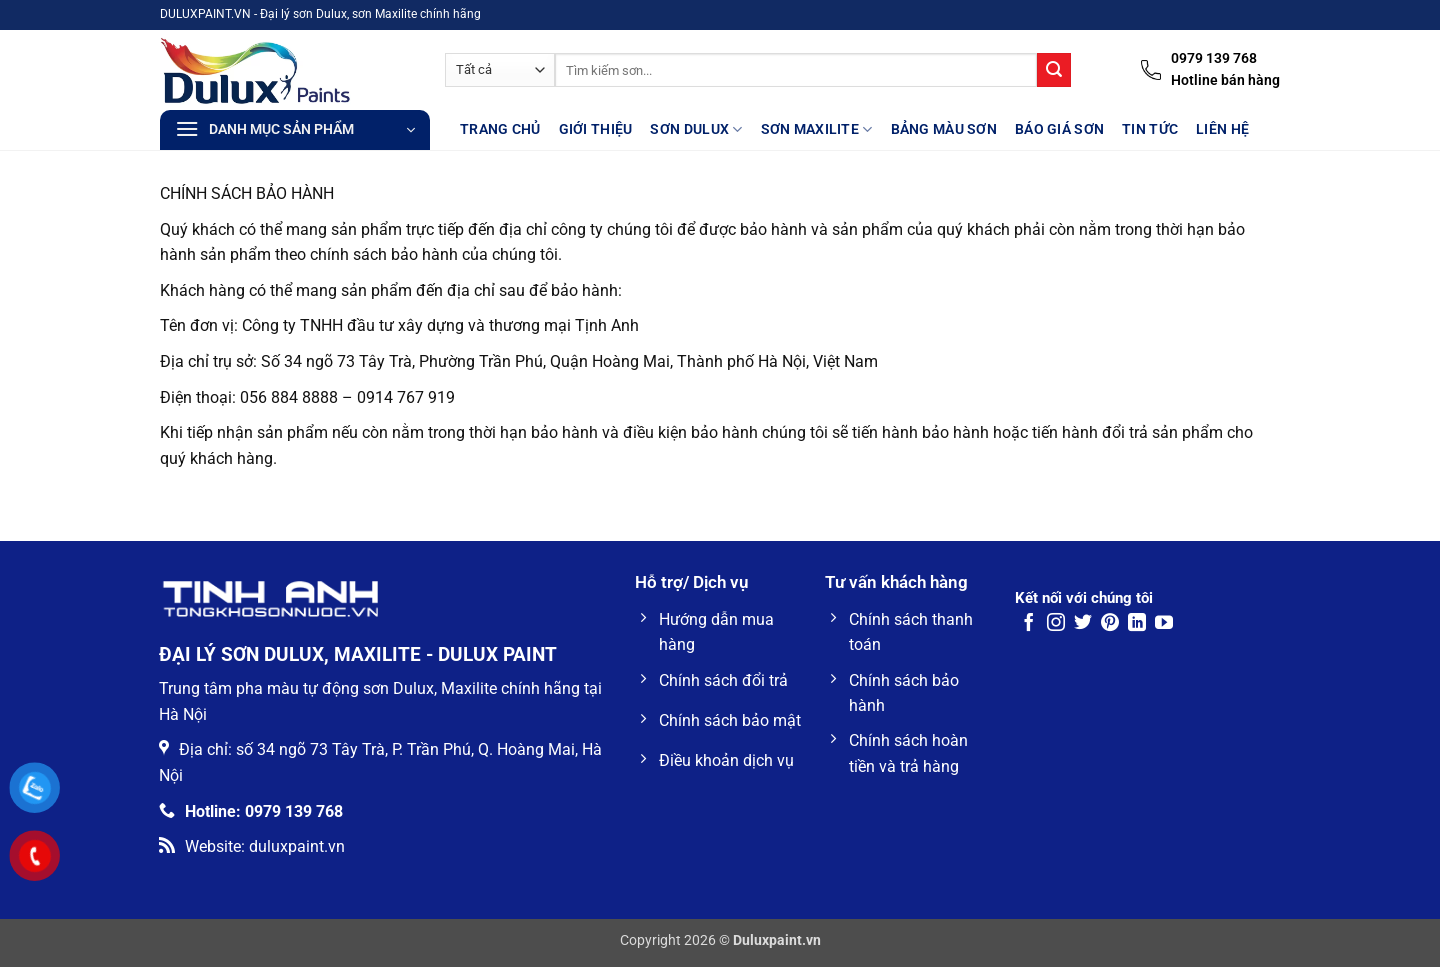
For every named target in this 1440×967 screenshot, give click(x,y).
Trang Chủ (500, 129)
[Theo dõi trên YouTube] (1164, 624)
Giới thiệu (596, 129)
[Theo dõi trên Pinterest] (1110, 624)
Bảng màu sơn (944, 129)
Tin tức (1150, 129)
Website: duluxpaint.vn (252, 846)
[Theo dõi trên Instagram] (1056, 624)
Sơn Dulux (696, 129)
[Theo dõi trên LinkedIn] (1137, 624)
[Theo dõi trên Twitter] (1083, 624)
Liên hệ (1222, 129)
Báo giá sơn (1059, 129)
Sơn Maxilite (817, 129)
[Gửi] (1054, 70)
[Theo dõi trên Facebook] (1029, 624)
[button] (295, 130)
